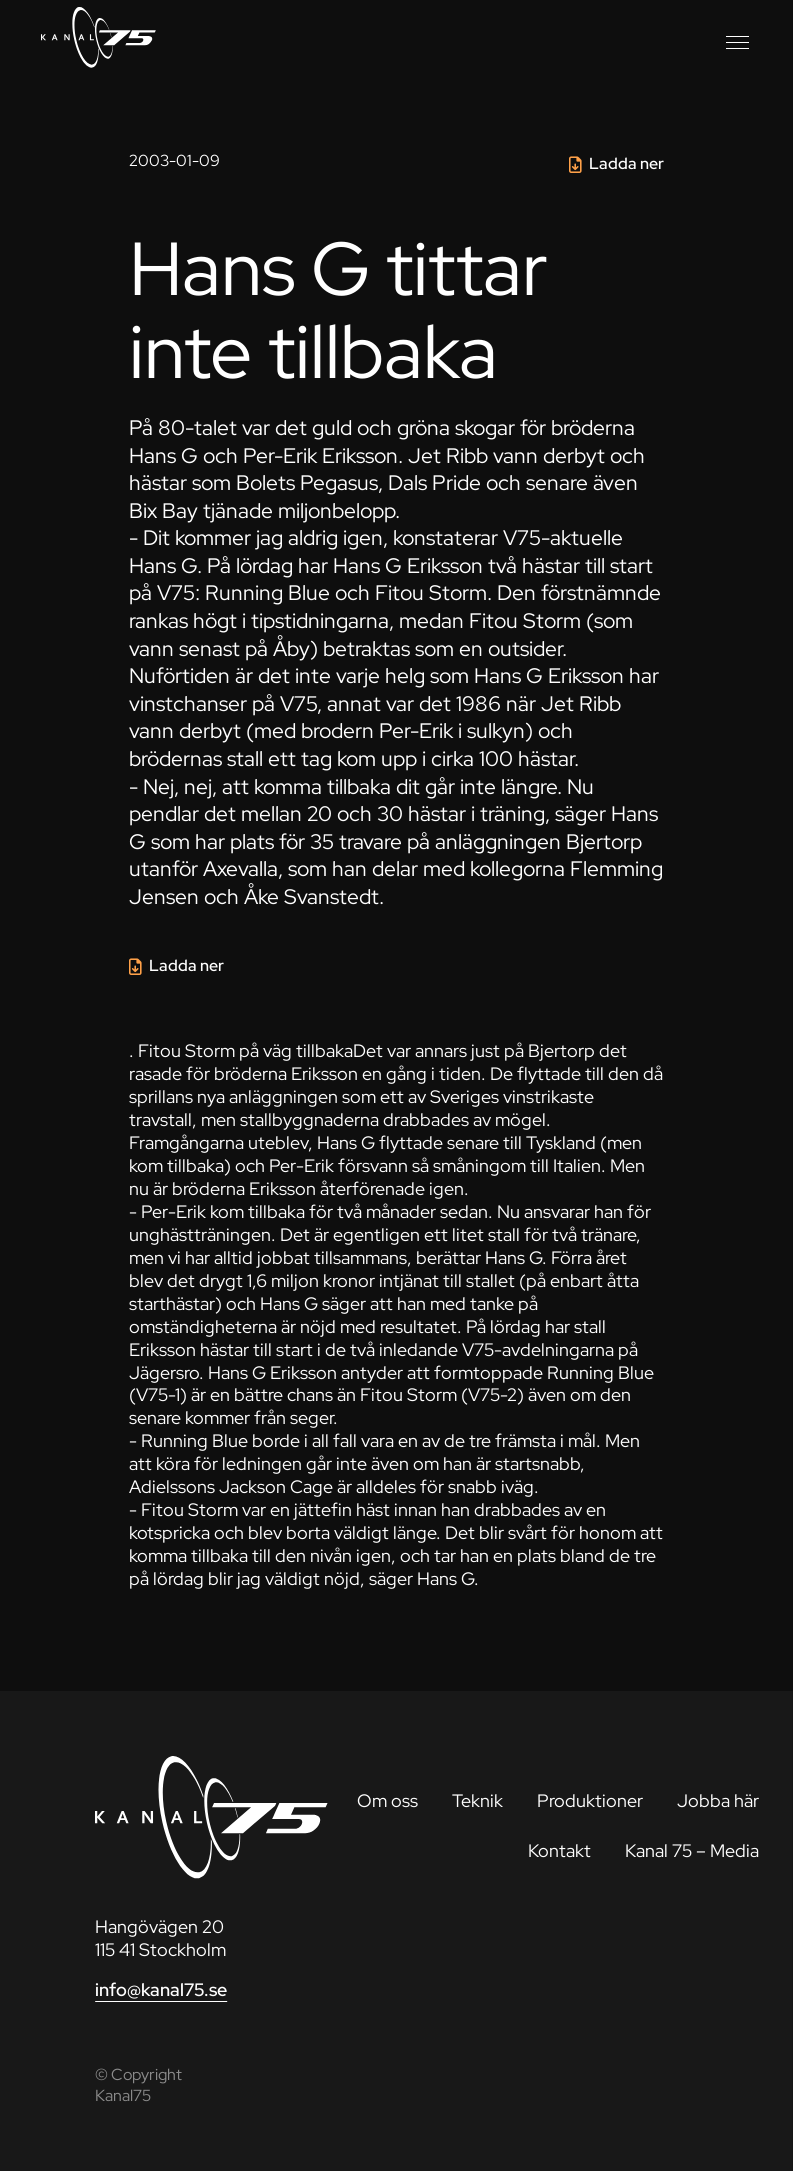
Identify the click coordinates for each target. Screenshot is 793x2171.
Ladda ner (626, 163)
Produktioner (590, 1800)
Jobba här (718, 1800)
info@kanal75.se (161, 1989)
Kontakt (559, 1850)
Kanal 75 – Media (692, 1850)
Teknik (477, 1800)
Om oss (387, 1800)
